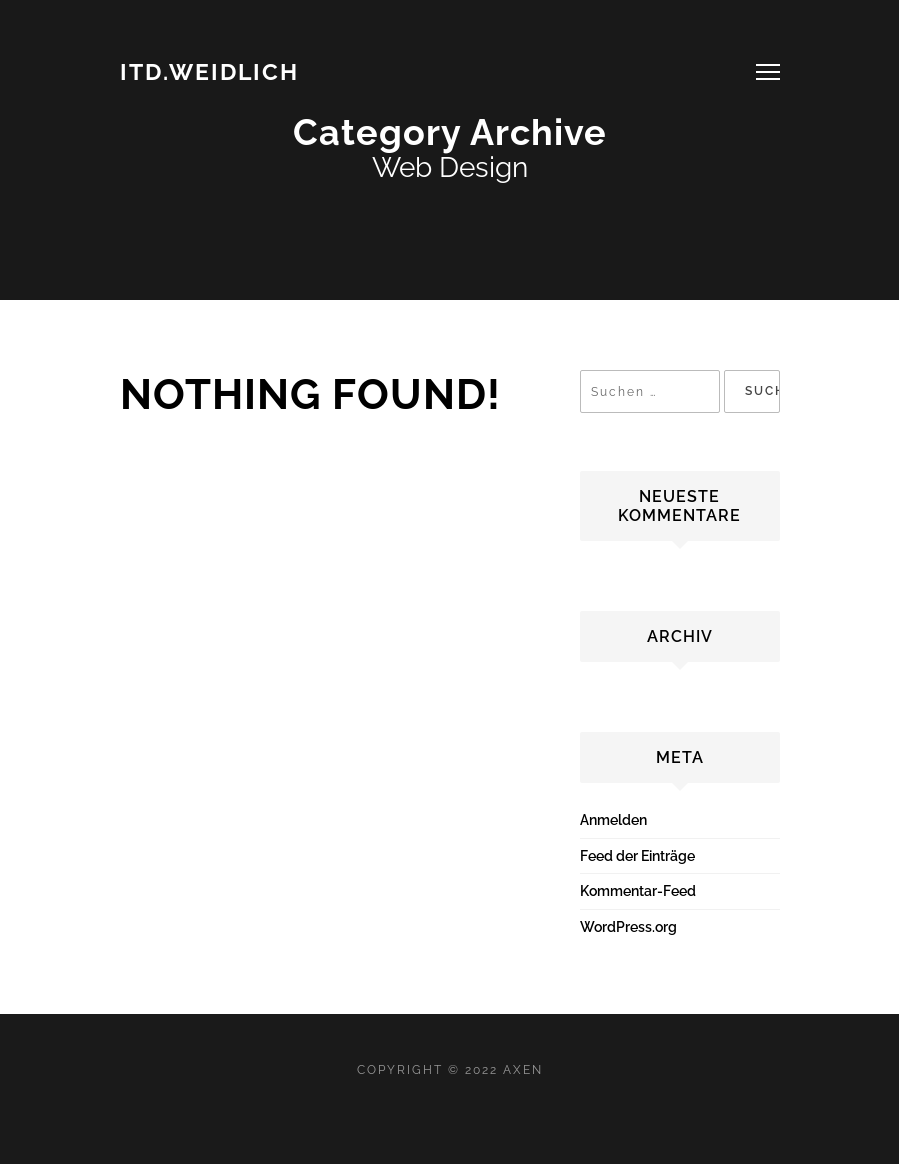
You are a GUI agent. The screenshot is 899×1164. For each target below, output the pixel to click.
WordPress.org (628, 927)
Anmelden (613, 820)
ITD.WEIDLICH (209, 71)
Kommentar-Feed (638, 891)
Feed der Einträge (637, 856)
